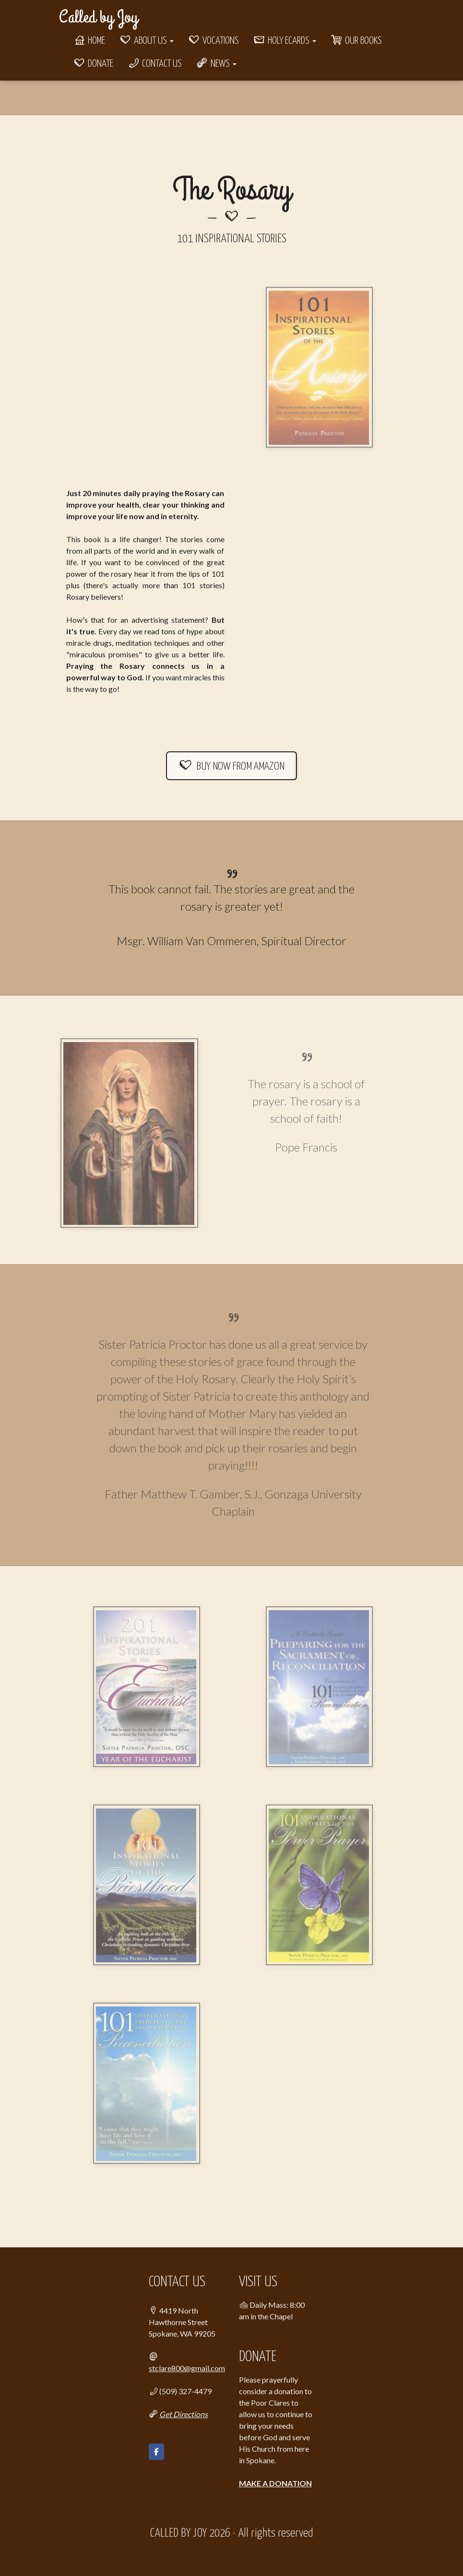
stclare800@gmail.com (187, 2368)
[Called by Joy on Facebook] (156, 2452)
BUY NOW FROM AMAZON (231, 766)
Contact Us (155, 64)
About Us (146, 41)
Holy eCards (284, 41)
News (216, 64)
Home (89, 41)
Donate (93, 64)
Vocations (213, 41)
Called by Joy (98, 17)
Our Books (356, 41)
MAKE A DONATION (275, 2483)
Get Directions (183, 2414)
